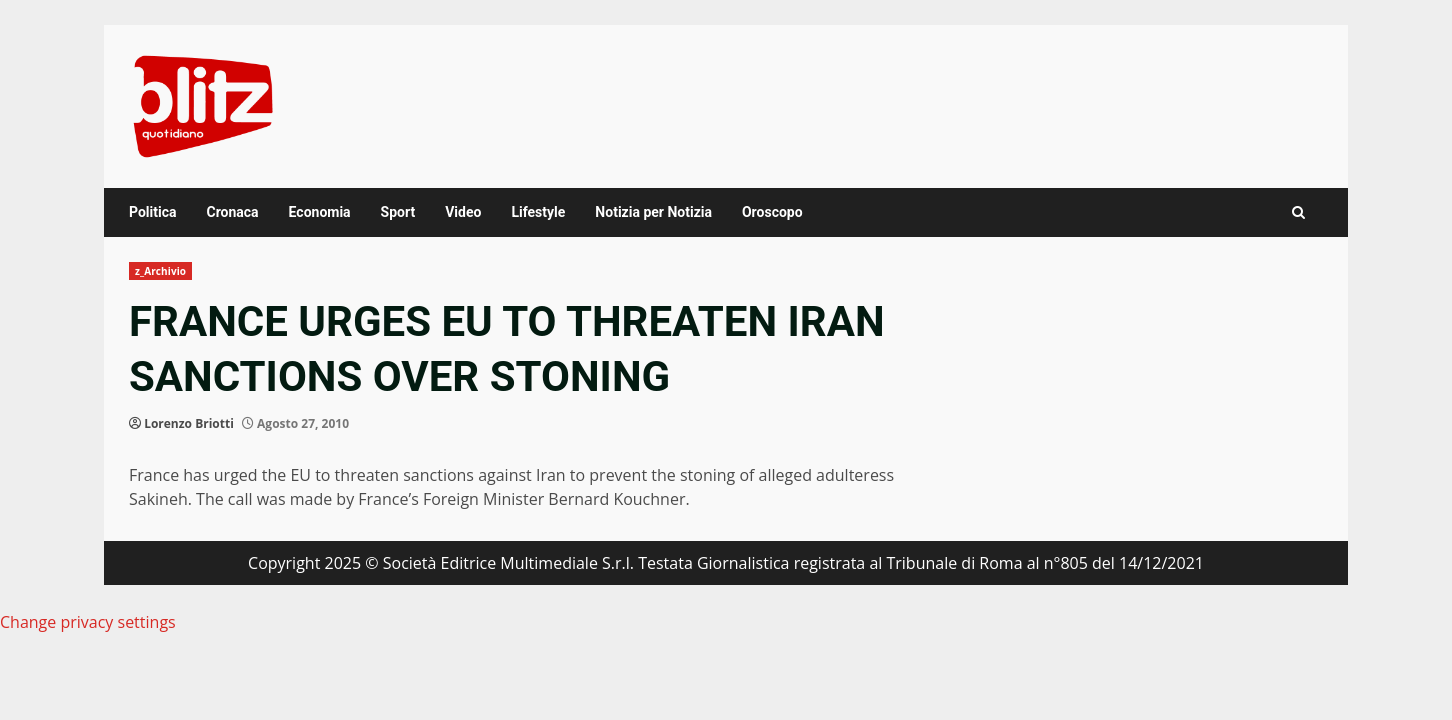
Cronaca (232, 212)
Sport (398, 212)
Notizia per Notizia (653, 212)
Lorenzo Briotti (189, 423)
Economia (320, 212)
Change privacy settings (88, 622)
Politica (152, 212)
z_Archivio (160, 271)
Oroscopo (772, 212)
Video (463, 212)
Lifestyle (538, 212)
